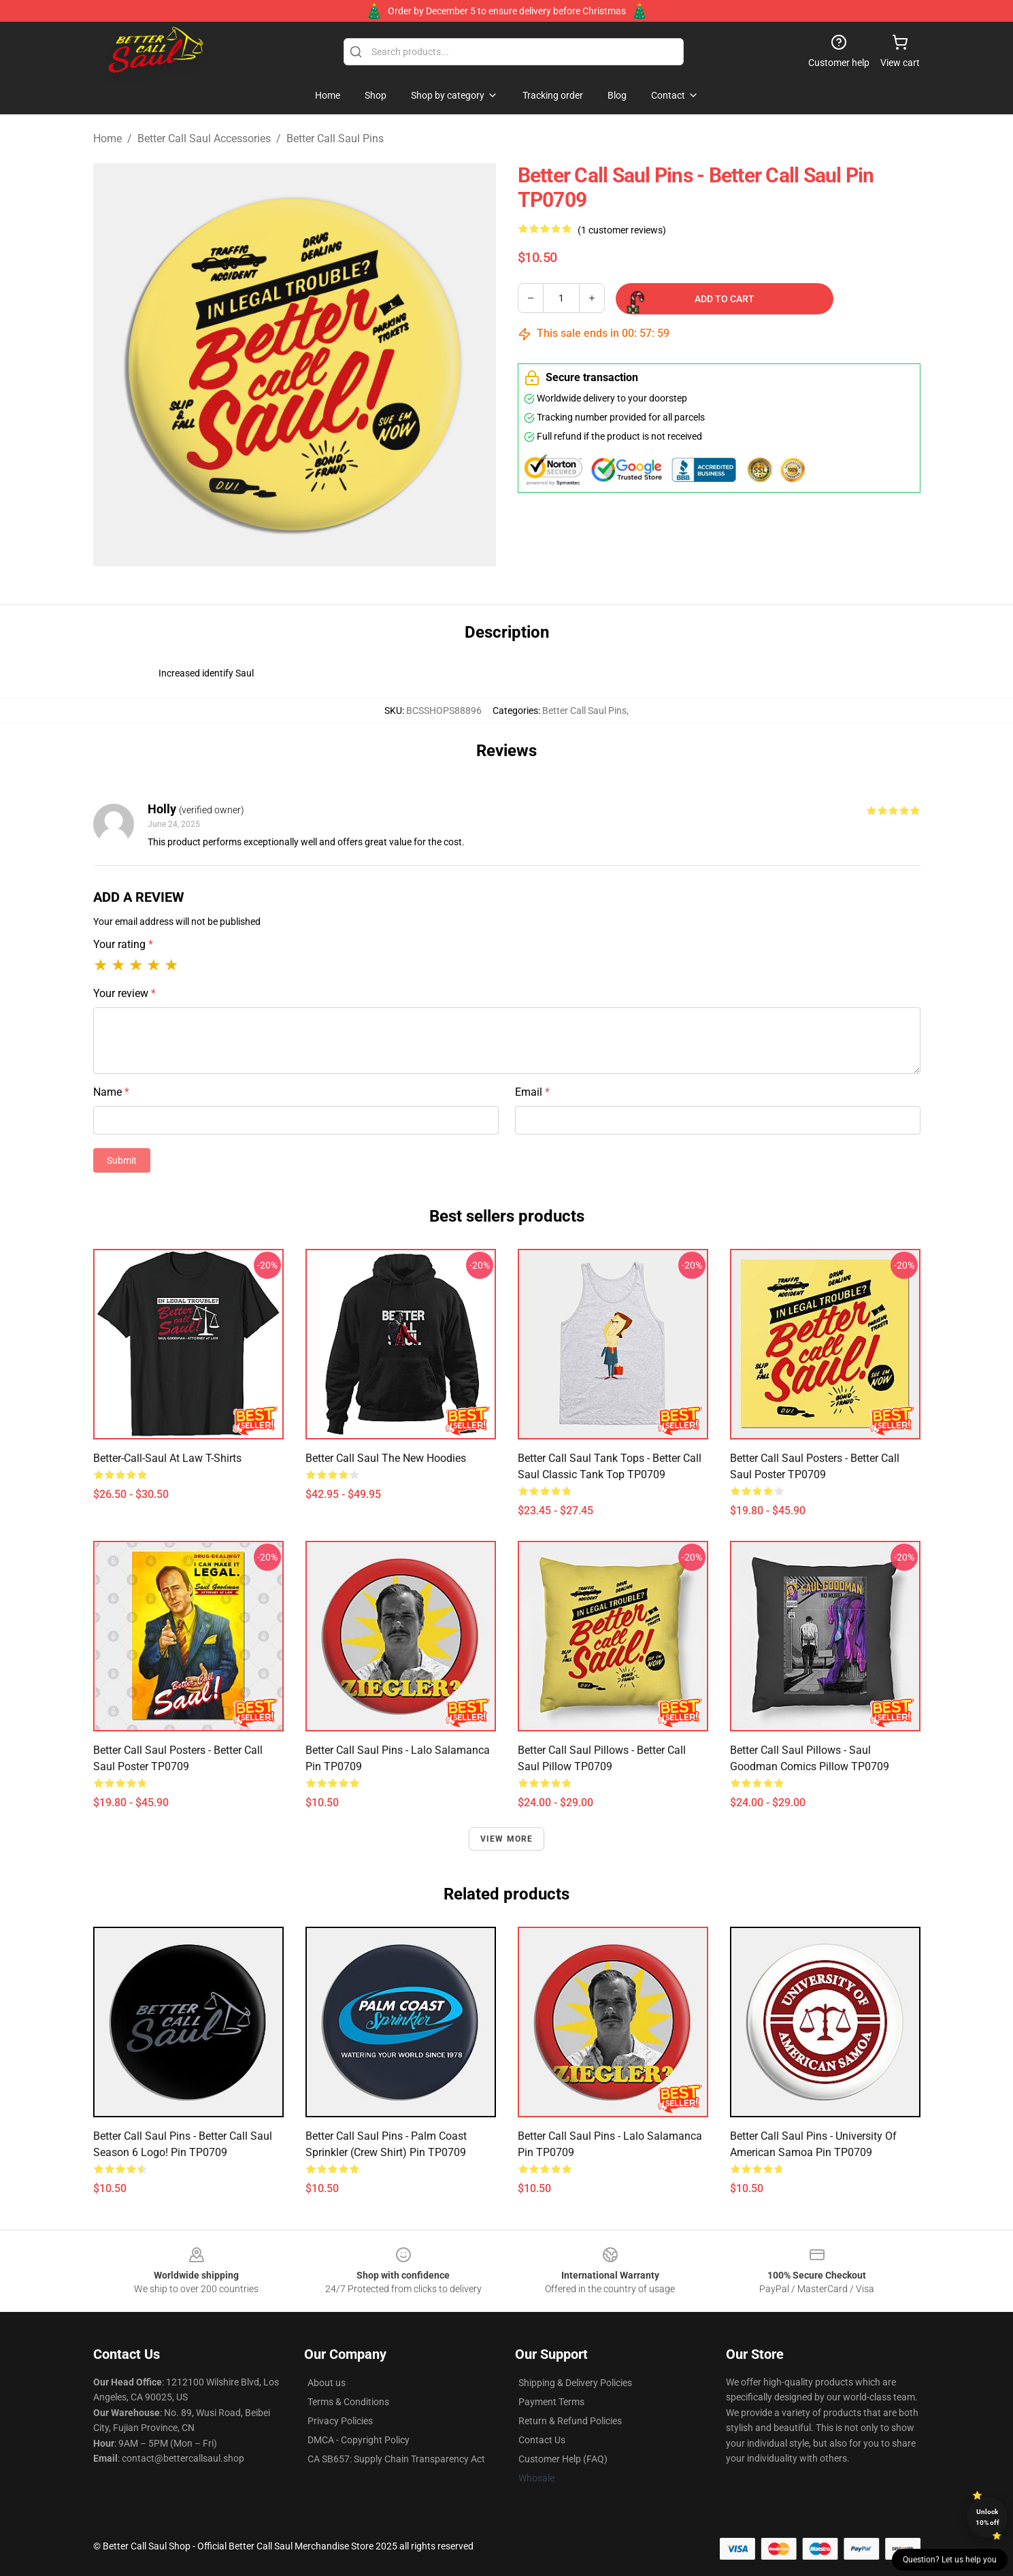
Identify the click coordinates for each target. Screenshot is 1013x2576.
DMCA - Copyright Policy (359, 2439)
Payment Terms (551, 2401)
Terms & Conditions (348, 2401)
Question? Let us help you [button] (950, 2559)
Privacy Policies (340, 2420)
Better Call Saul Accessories (204, 138)
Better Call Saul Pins (335, 138)
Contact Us (541, 2439)
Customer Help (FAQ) (563, 2458)
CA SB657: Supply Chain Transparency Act (396, 2458)
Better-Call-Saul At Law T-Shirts (167, 1458)
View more (506, 1839)
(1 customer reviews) (622, 230)
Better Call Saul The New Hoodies (385, 1458)
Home (107, 138)
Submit (122, 1160)
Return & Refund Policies (570, 2420)
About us (327, 2382)
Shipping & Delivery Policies (575, 2382)
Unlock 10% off (987, 2517)
